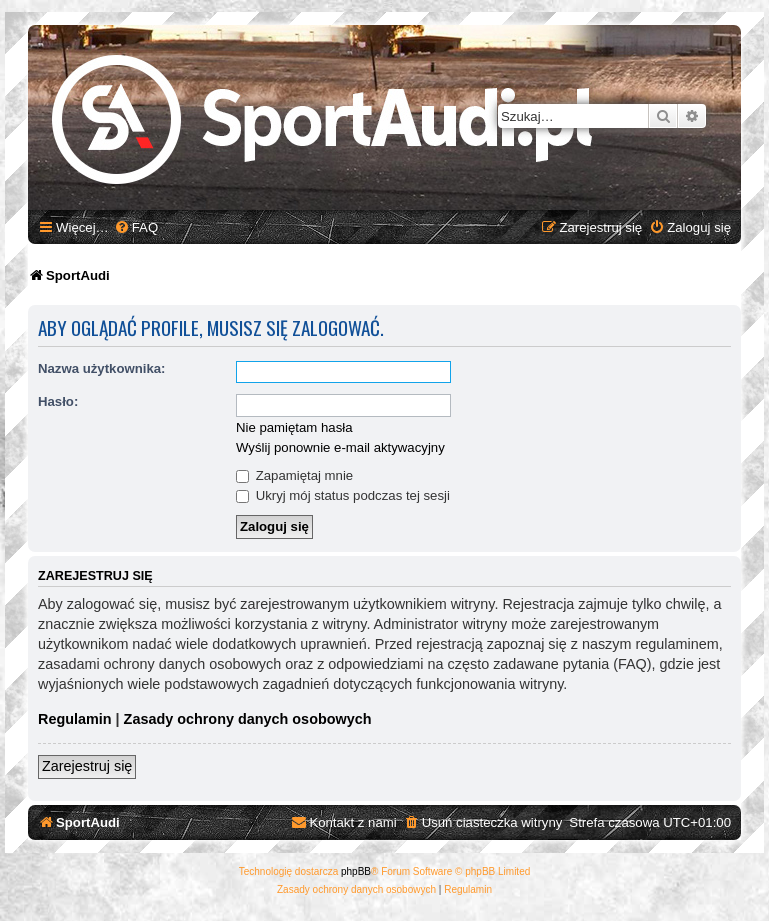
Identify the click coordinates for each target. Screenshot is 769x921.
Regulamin (75, 719)
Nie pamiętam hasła (294, 427)
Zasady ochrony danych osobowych (248, 719)
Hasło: (58, 401)
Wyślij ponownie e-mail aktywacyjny (340, 447)
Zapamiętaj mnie (294, 475)
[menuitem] (136, 227)
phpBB (356, 871)
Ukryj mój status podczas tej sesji (343, 495)
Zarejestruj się (87, 766)
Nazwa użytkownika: (102, 368)
